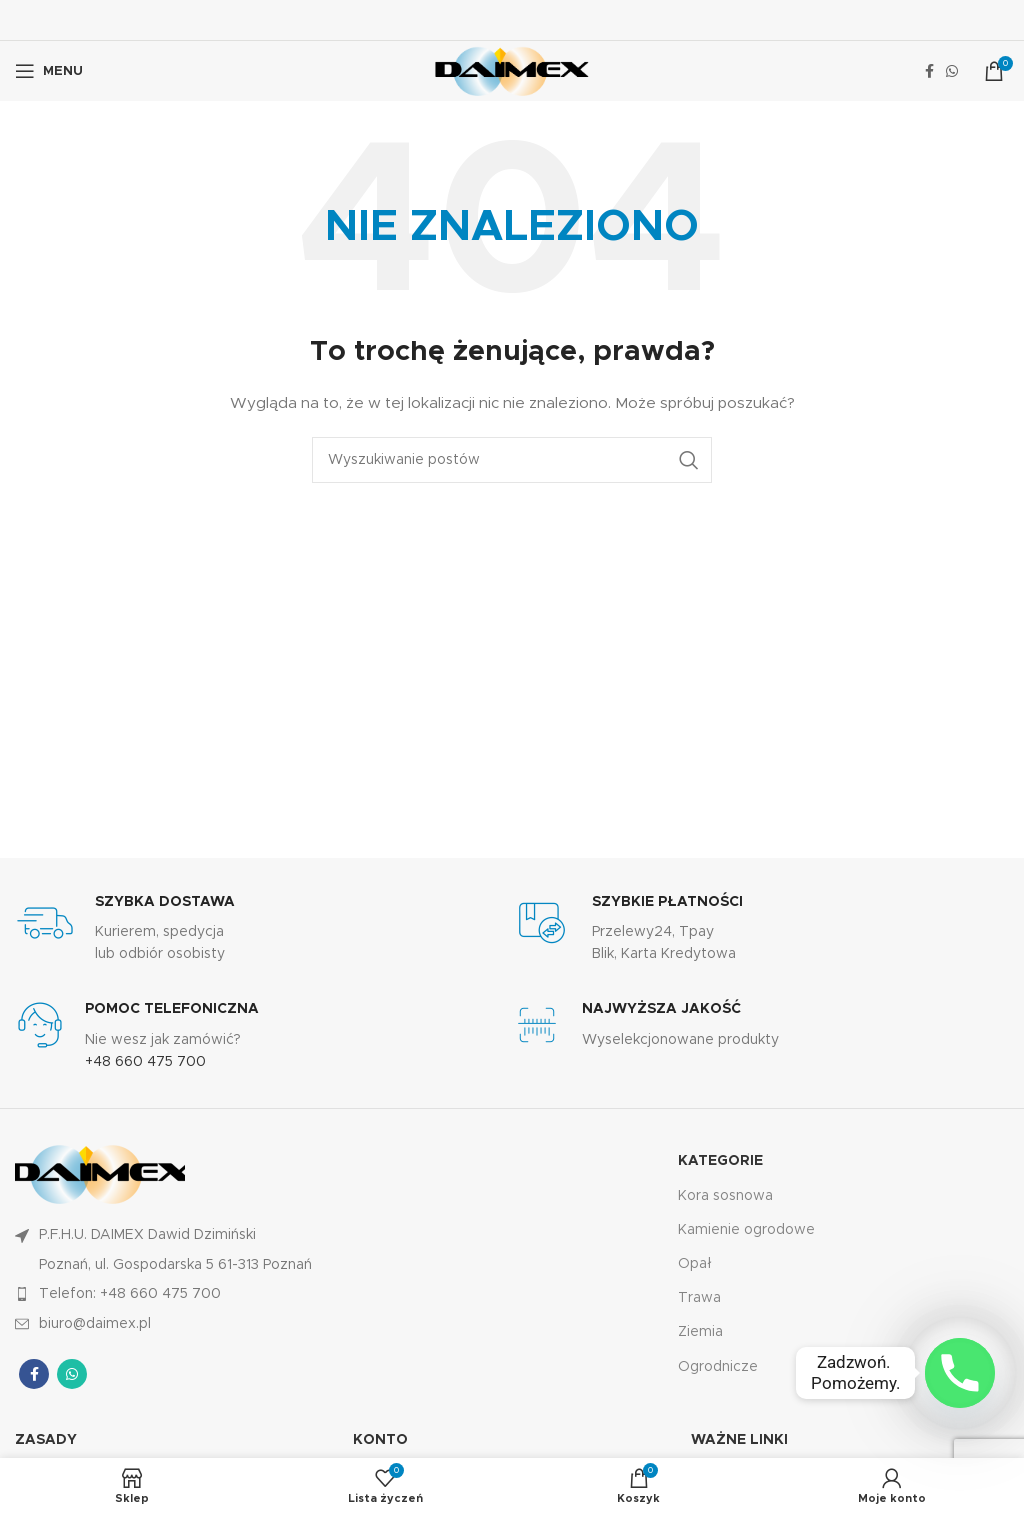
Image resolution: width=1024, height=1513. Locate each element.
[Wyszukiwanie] (512, 460)
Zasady (46, 1440)
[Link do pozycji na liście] (263, 1294)
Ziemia (700, 1332)
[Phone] (960, 1373)
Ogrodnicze (718, 1367)
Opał (695, 1264)
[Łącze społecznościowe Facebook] (929, 71)
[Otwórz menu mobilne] (49, 71)
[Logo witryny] (511, 71)
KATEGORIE (720, 1161)
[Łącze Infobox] (263, 929)
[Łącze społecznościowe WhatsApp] (952, 71)
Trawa (699, 1298)
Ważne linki (739, 1440)
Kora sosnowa (725, 1196)
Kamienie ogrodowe (746, 1230)
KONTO (380, 1440)
